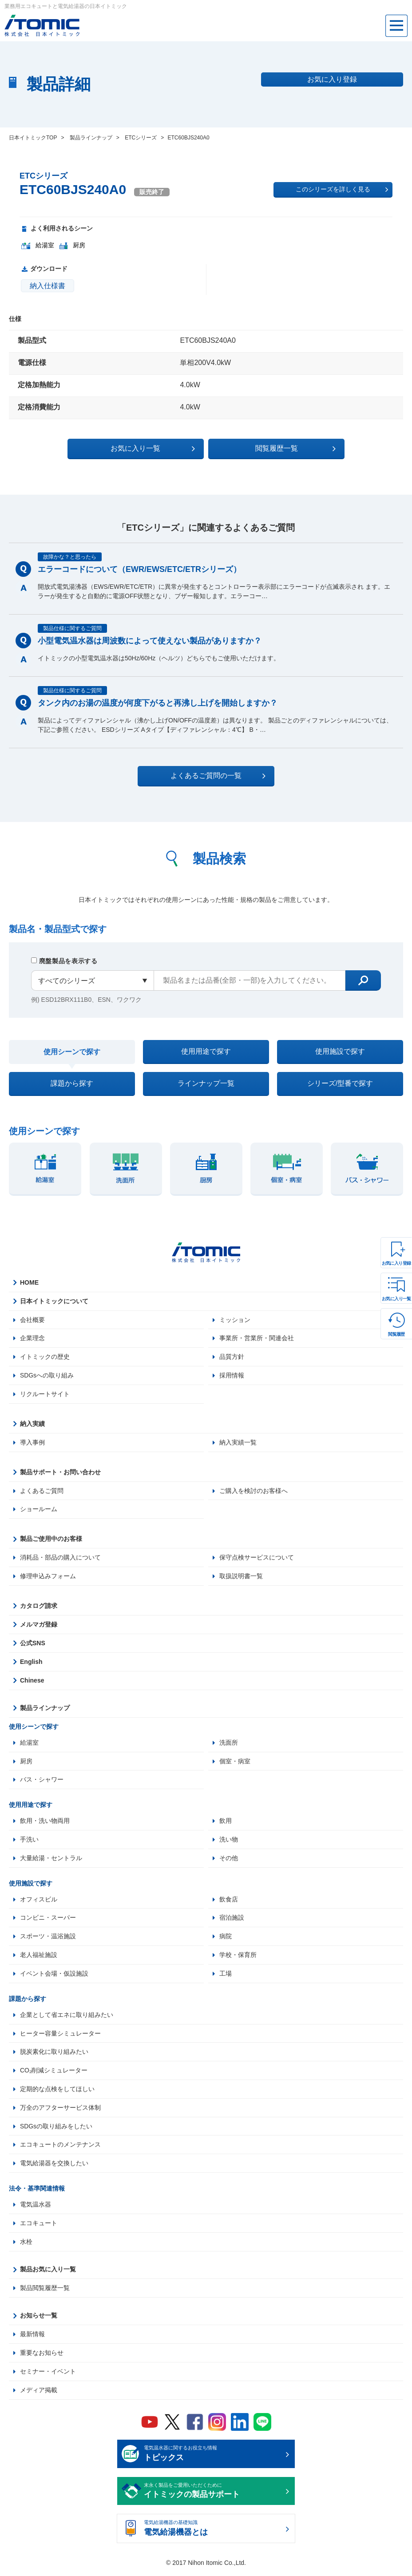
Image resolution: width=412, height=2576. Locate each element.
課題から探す (72, 1084)
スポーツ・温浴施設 (48, 1939)
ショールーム (38, 1511)
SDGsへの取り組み (47, 1377)
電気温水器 (35, 2208)
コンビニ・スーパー (48, 1920)
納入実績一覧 (238, 1444)
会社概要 (32, 1321)
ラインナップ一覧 (206, 1084)
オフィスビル (38, 1901)
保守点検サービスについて (256, 1559)
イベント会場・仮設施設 (54, 1976)
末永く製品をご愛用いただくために (213, 2495)
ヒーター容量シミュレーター (60, 2036)
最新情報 (32, 2338)
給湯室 (29, 1744)
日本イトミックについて (54, 1302)
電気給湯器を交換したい (54, 2167)
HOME (29, 1283)
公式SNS (32, 1645)
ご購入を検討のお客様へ (253, 1492)
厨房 (26, 1763)
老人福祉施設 (38, 1957)
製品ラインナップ (45, 1710)
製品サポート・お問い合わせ (60, 1473)
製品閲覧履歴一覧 (45, 2291)
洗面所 (228, 1744)
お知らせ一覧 (38, 2319)
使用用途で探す (206, 1052)
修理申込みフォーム (48, 1578)
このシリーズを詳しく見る (342, 190)
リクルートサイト (45, 1395)
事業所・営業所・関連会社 (256, 1339)
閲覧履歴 (396, 1334)
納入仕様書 (47, 286)
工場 (225, 1976)
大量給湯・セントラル (51, 1860)
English (31, 1663)
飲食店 (228, 1901)
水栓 (26, 2245)
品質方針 (231, 1358)
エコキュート (38, 2227)
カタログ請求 (38, 1607)
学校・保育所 (238, 1957)
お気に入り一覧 (396, 1298)
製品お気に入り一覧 (48, 2273)
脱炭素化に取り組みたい (54, 2055)
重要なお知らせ (41, 2356)
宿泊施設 (231, 1920)
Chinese (32, 1682)
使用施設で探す (340, 1052)
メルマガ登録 (38, 1626)
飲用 (225, 1823)
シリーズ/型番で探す (340, 1084)
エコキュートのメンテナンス (60, 2148)
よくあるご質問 (41, 1492)
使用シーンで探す (72, 1052)
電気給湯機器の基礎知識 (213, 2533)
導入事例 (32, 1444)
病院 (225, 1939)
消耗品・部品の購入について (60, 1559)
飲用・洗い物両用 (45, 1823)
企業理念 (32, 1339)
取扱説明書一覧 (241, 1578)
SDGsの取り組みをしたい (56, 2129)
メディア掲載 (38, 2393)
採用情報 (231, 1377)
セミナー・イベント (48, 2375)
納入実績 (32, 1425)
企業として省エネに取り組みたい (66, 2017)
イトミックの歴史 (45, 1358)
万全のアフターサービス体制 (60, 2111)
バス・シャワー (41, 1782)
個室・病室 (234, 1763)
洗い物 (228, 1842)
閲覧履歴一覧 (283, 448)
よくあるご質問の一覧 (213, 775)
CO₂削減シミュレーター (53, 2073)
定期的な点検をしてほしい (57, 2092)
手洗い (29, 1842)
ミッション (234, 1321)
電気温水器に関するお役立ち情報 (213, 2458)
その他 (228, 1860)
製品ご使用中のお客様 (51, 1540)
